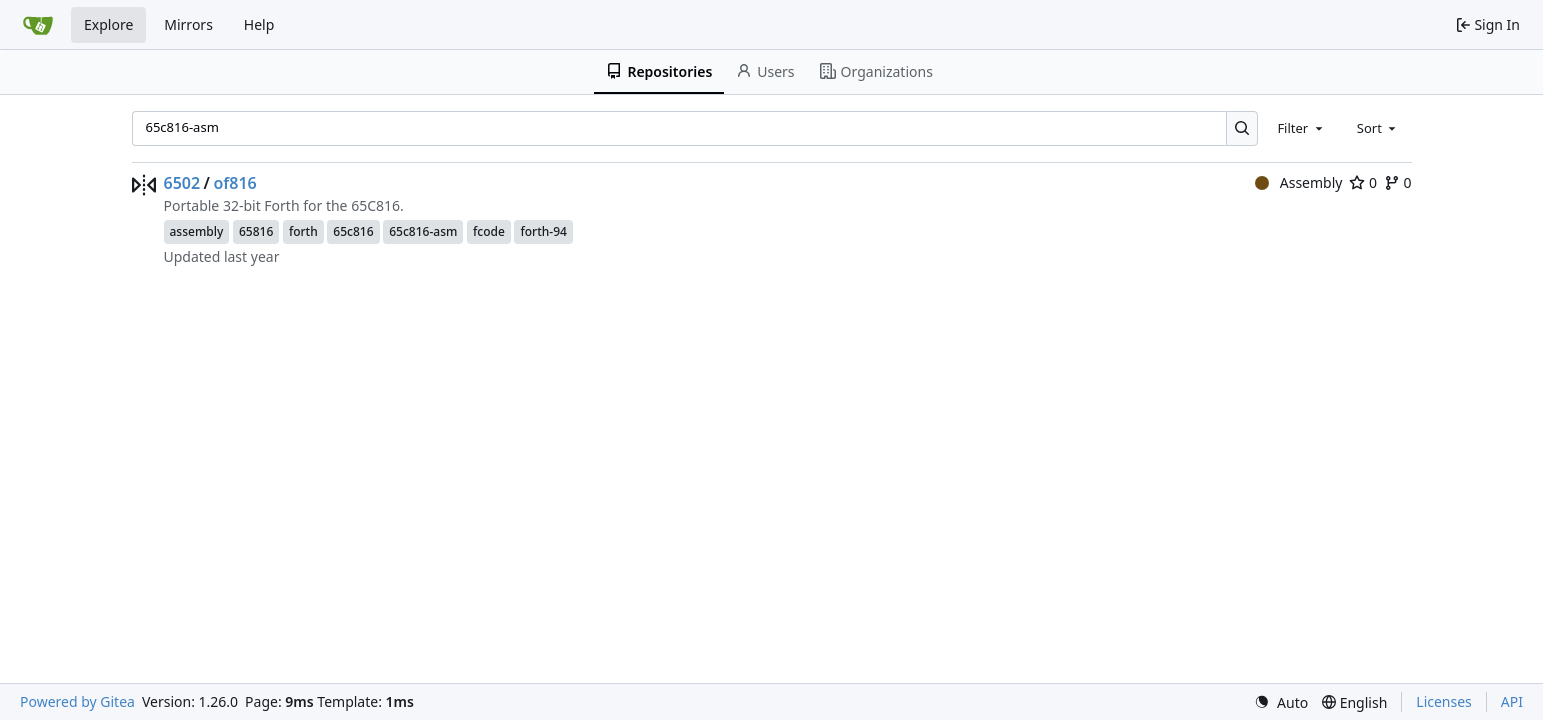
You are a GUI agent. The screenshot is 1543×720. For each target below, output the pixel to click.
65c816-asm (423, 231)
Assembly (1298, 182)
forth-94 (543, 231)
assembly (197, 231)
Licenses (1444, 701)
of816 (235, 183)
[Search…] (1242, 128)
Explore (108, 24)
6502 (182, 183)
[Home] (38, 25)
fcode (489, 231)
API (1512, 701)
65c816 (353, 231)
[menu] (1281, 702)
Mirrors (188, 24)
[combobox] (1301, 128)
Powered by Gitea (77, 701)
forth (303, 231)
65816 (256, 231)
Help (259, 24)
